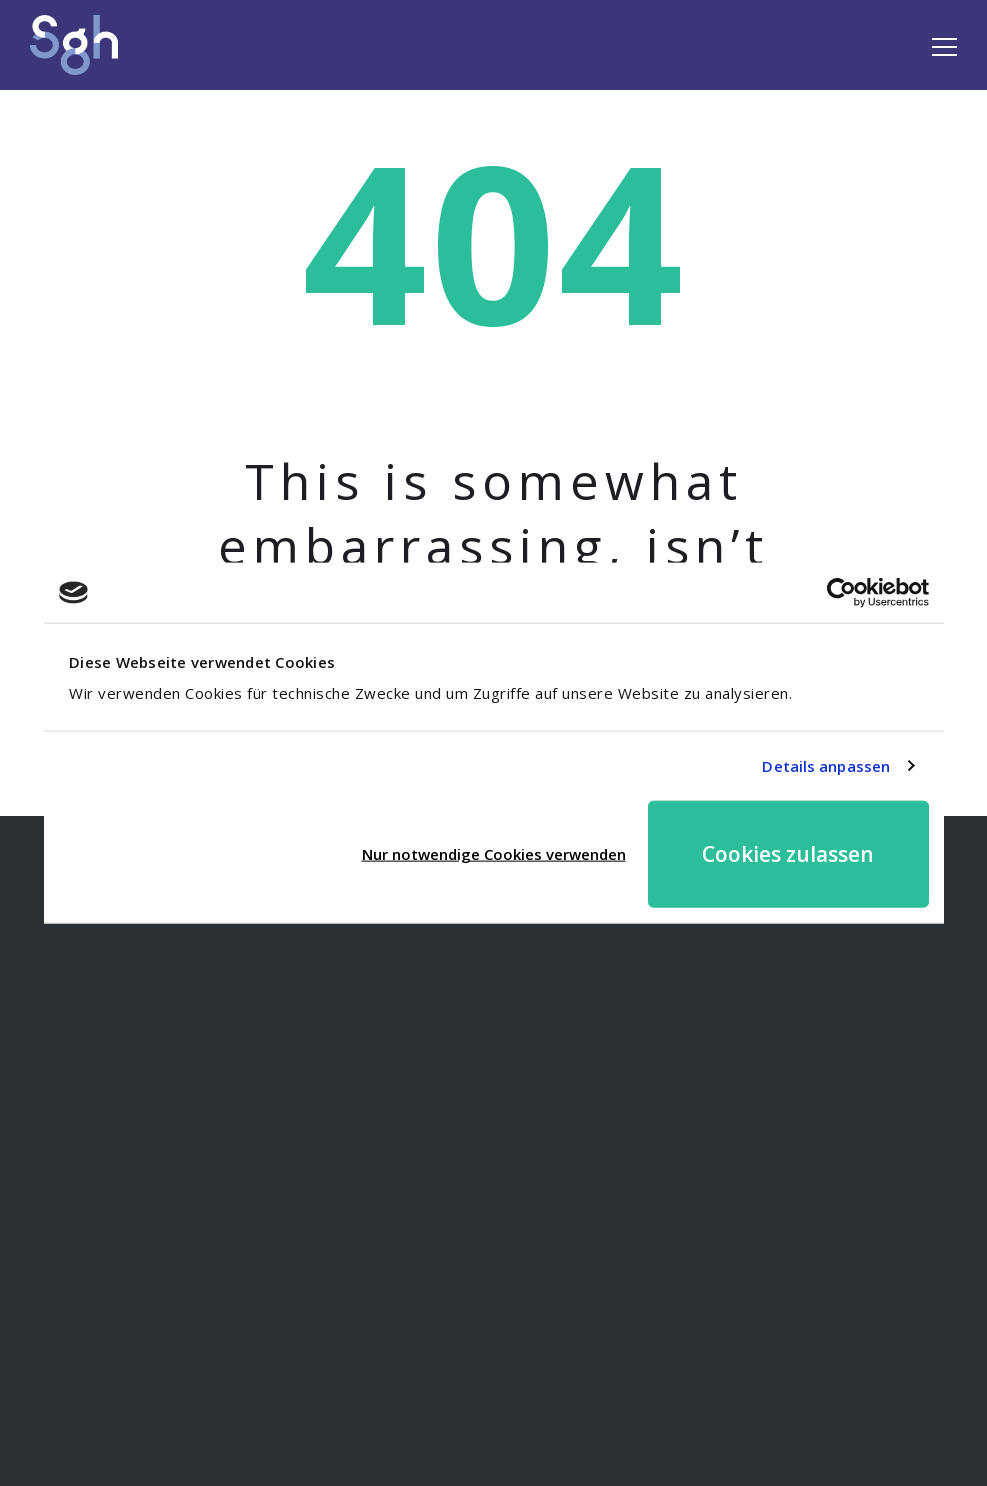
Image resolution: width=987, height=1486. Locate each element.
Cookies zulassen (788, 853)
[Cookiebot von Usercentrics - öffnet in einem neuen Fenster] (841, 593)
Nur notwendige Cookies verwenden (494, 854)
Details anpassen (826, 766)
